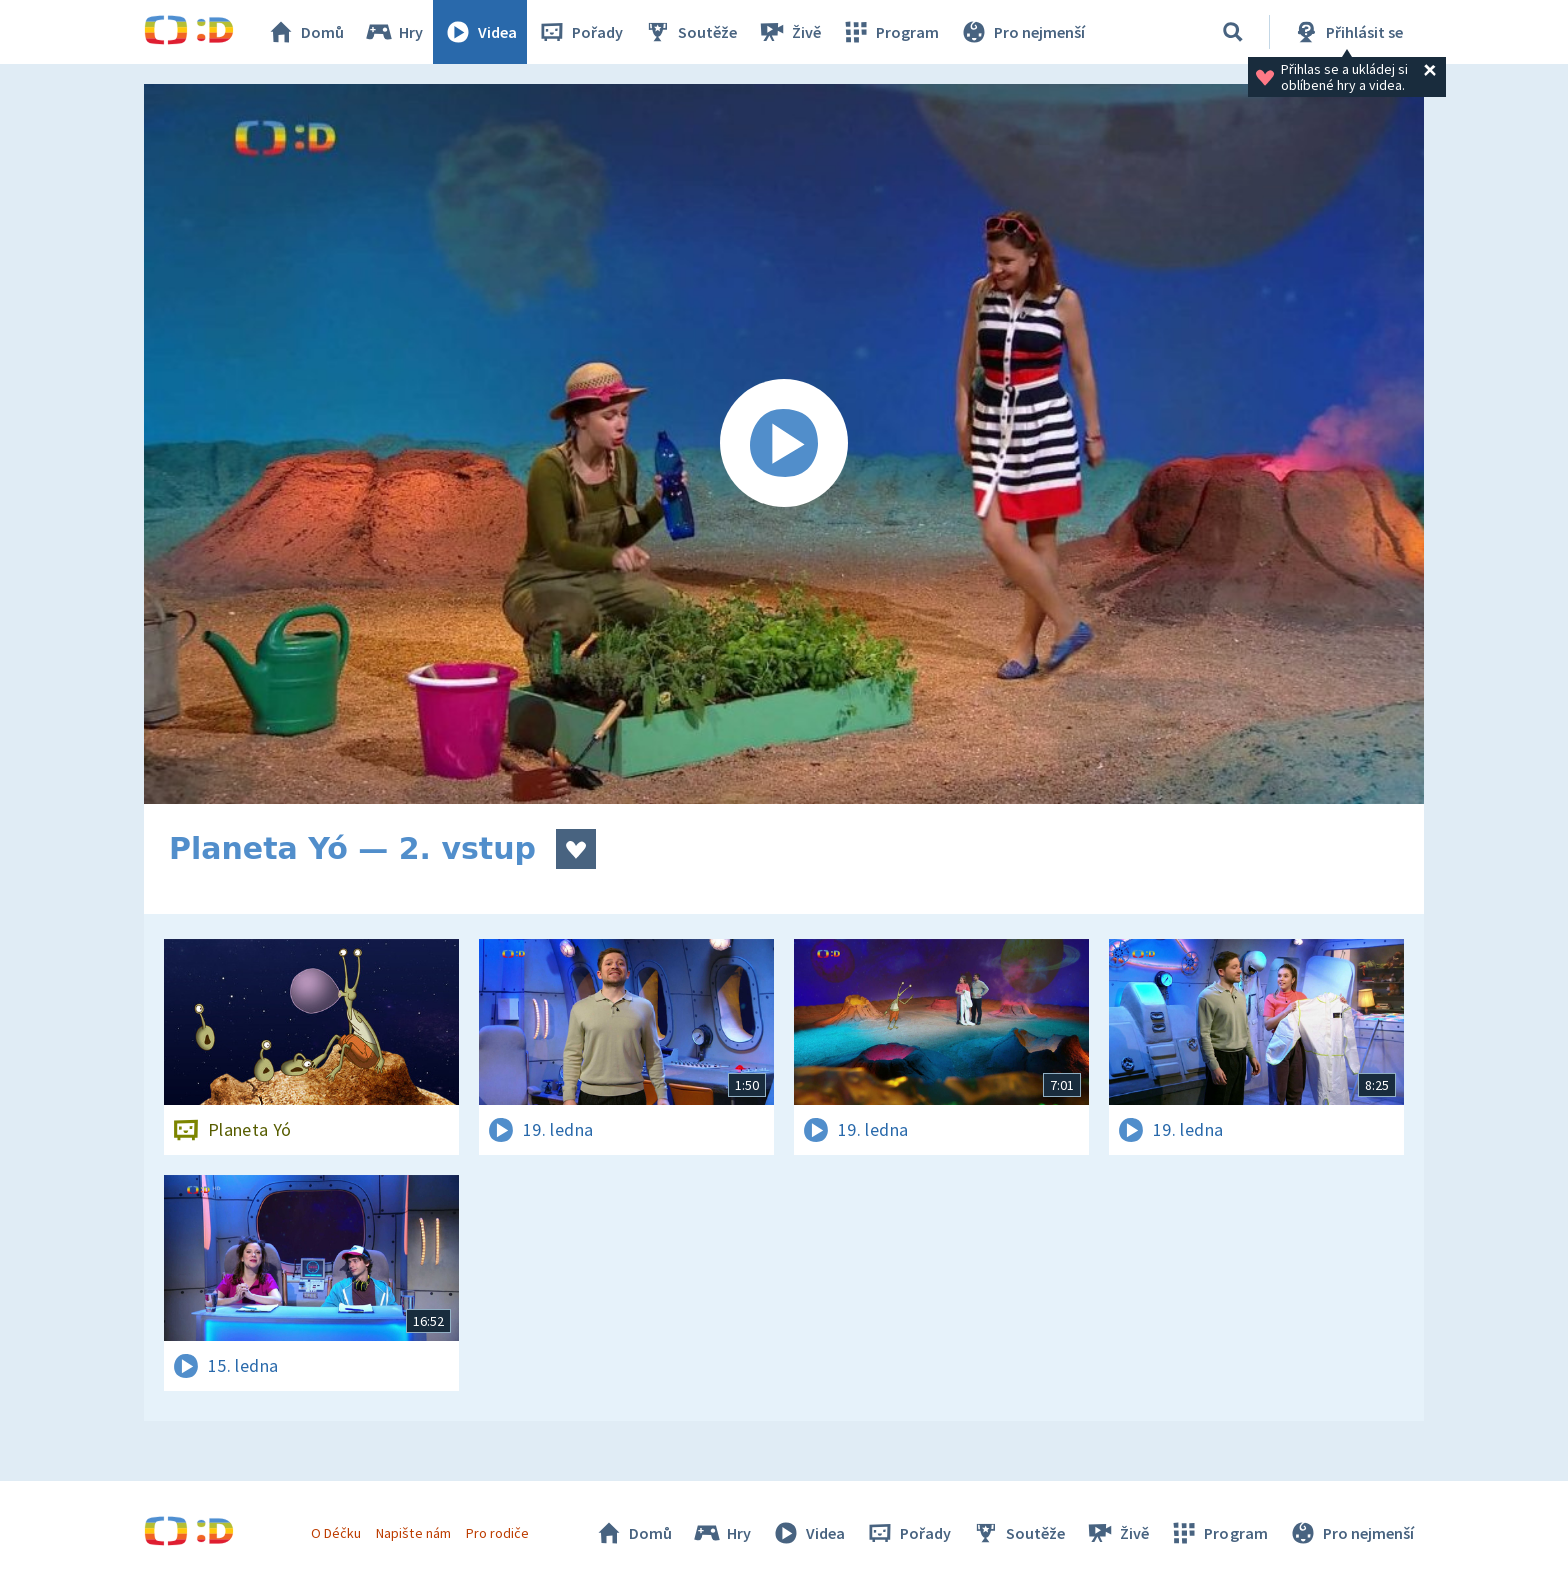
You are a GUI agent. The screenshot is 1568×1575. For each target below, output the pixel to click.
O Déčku (336, 1533)
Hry (393, 32)
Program (890, 32)
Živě (789, 32)
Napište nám (413, 1533)
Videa (480, 32)
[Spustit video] (784, 444)
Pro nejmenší (1022, 32)
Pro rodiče (497, 1533)
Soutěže (690, 32)
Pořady (580, 32)
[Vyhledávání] (1233, 32)
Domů (305, 32)
